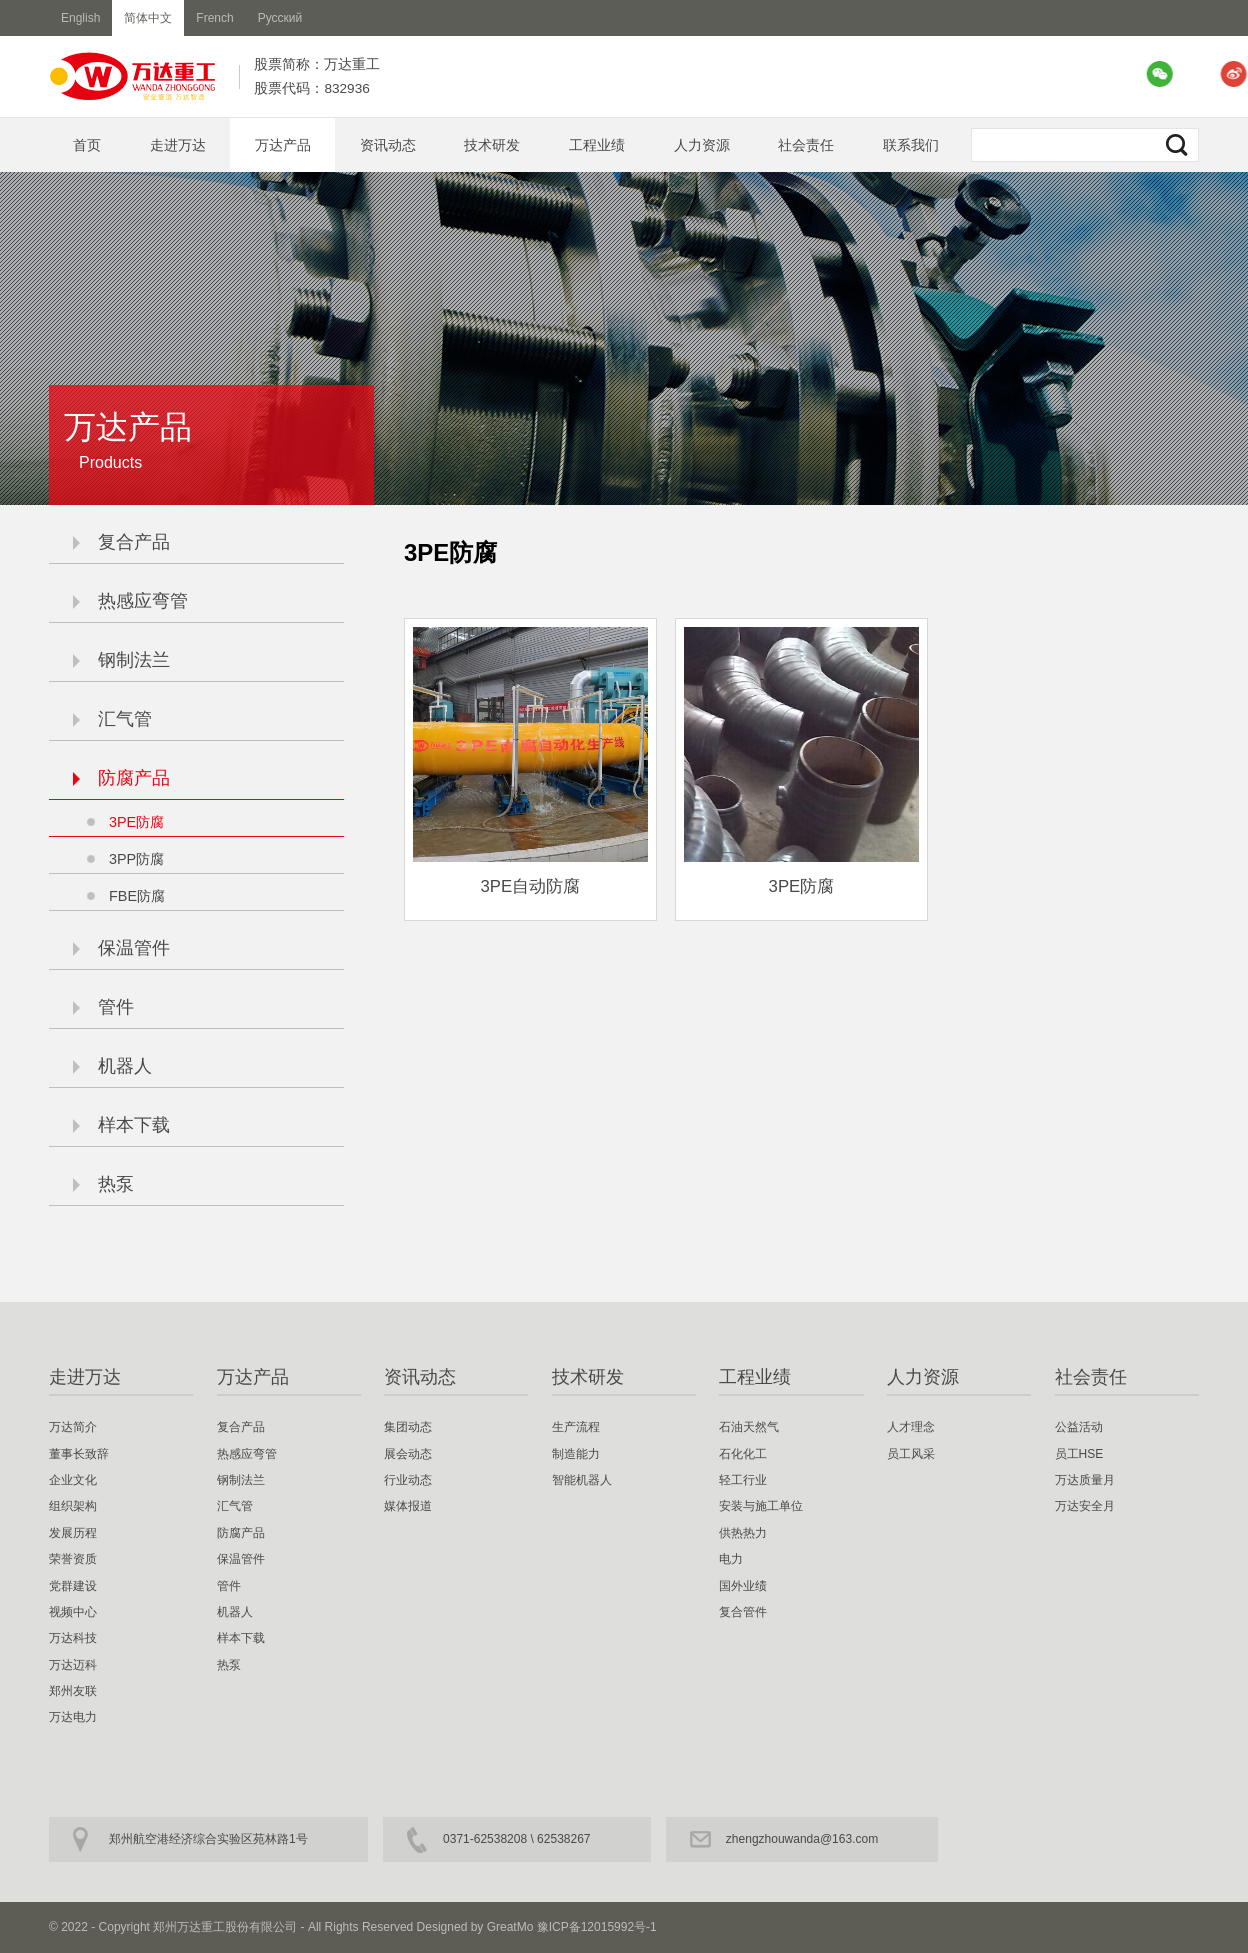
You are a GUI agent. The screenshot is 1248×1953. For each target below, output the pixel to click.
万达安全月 (1085, 1506)
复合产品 (121, 542)
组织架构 (73, 1506)
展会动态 (408, 1454)
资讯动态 (388, 145)
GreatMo (510, 1927)
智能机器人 (582, 1480)
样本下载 (121, 1125)
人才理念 (911, 1427)
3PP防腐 (136, 859)
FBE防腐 (137, 896)
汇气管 (112, 719)
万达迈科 (73, 1665)
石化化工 (743, 1454)
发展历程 (73, 1533)
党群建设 (73, 1586)
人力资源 (702, 145)
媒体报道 (408, 1506)
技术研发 (492, 145)
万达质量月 (1085, 1480)
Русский (280, 18)
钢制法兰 (121, 660)
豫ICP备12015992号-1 (597, 1927)
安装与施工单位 (761, 1506)
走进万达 (178, 145)
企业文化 (73, 1480)
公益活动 (1079, 1427)
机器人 (112, 1066)
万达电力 (73, 1717)
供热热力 (743, 1533)
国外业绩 (743, 1586)
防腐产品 (121, 778)
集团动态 (408, 1427)
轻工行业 (743, 1480)
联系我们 (911, 145)
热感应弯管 (130, 601)
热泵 (103, 1184)
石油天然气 (749, 1427)
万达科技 (73, 1638)
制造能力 (576, 1454)
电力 (731, 1559)
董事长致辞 (79, 1454)
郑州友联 (73, 1691)
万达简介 (73, 1427)
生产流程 (576, 1427)
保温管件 (121, 948)
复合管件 (743, 1612)
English (80, 18)
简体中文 (148, 18)
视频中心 (73, 1612)
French (214, 18)
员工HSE (1079, 1454)
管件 (103, 1007)
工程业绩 (597, 145)
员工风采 (911, 1454)
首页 (87, 145)
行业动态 (408, 1480)
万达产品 (283, 145)
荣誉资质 (73, 1559)
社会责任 (806, 145)
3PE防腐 (136, 822)
